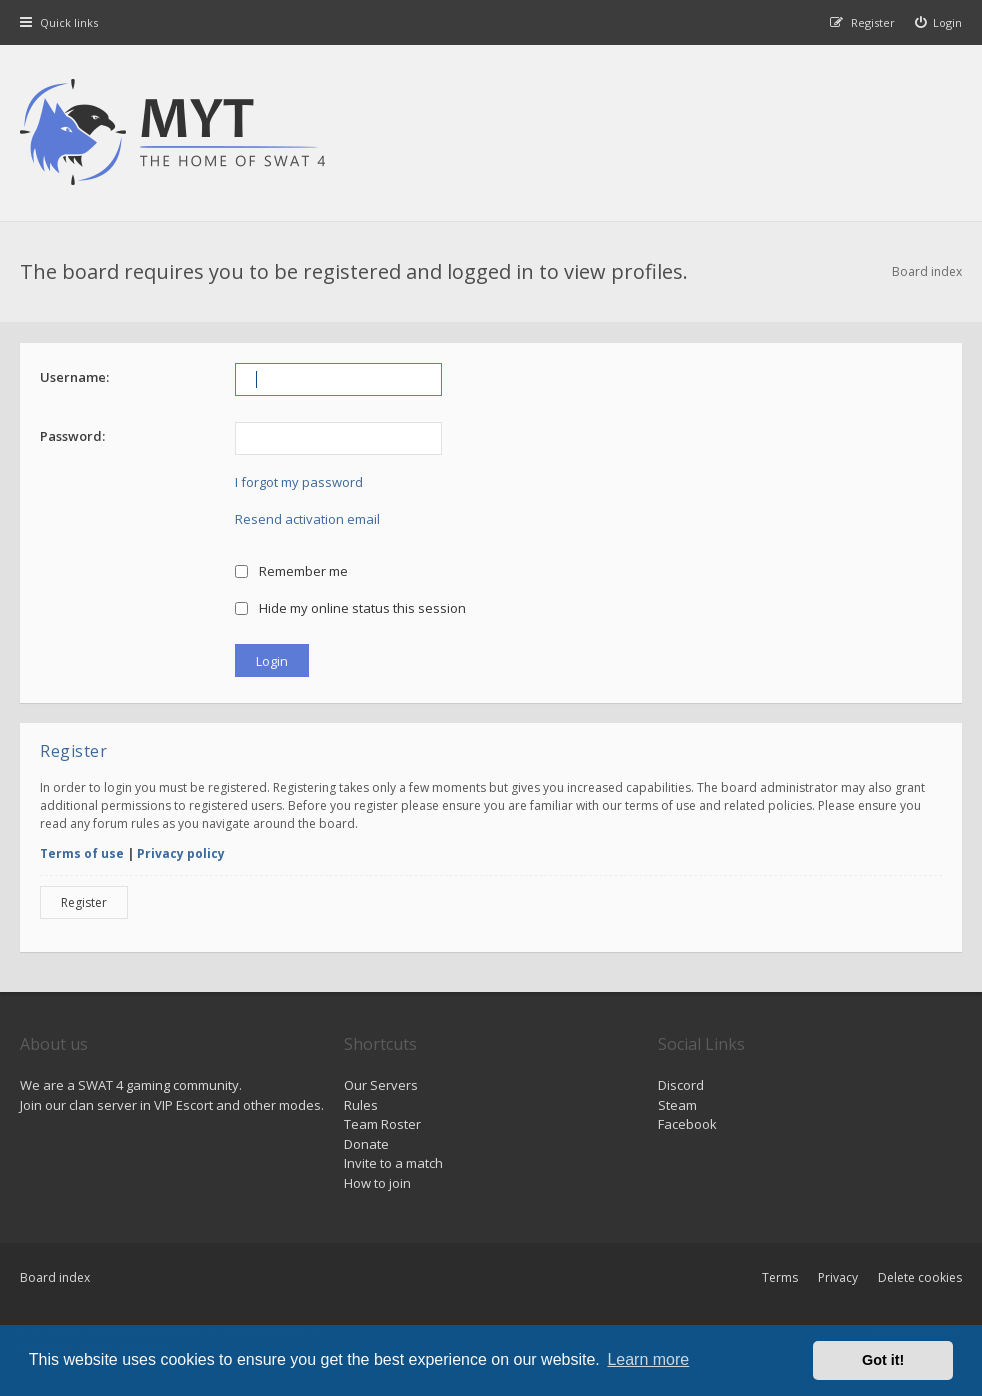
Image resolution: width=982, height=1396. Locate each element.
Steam (677, 1105)
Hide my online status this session (350, 608)
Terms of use (82, 853)
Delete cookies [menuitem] (920, 1277)
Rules (361, 1105)
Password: (72, 436)
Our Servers (381, 1085)
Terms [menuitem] (780, 1277)
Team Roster (382, 1124)
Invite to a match (393, 1163)
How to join (377, 1183)
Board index (55, 1277)
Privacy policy (181, 853)
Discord (681, 1085)
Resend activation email (307, 519)
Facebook (687, 1124)
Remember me (291, 571)
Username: (74, 377)
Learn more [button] (648, 1359)
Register (84, 902)
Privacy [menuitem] (838, 1277)
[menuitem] (939, 22)
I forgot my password (299, 482)
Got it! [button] (883, 1360)
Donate (366, 1144)
